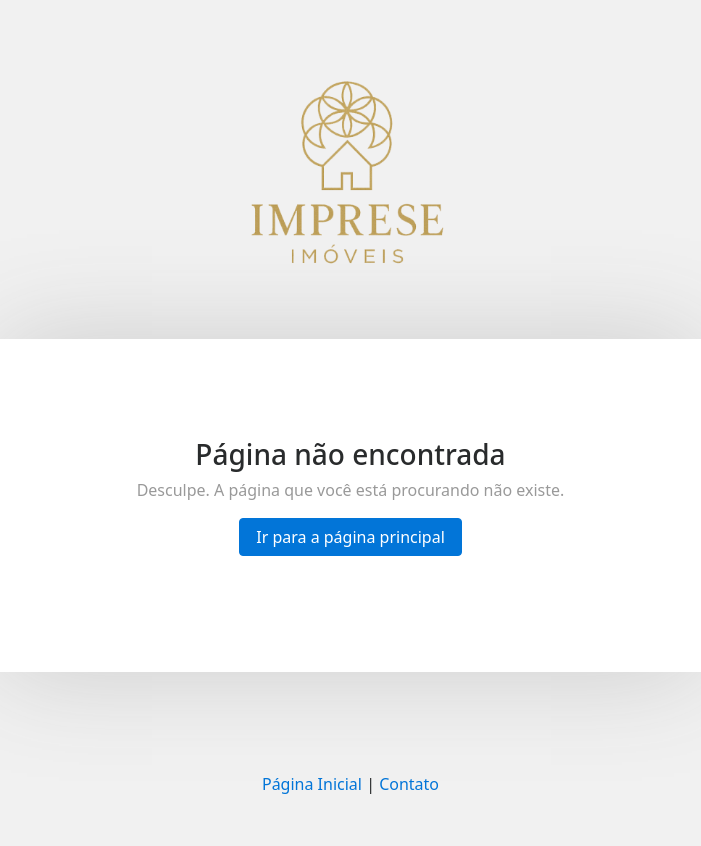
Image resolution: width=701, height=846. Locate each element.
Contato (409, 784)
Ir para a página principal (350, 537)
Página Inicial (312, 784)
